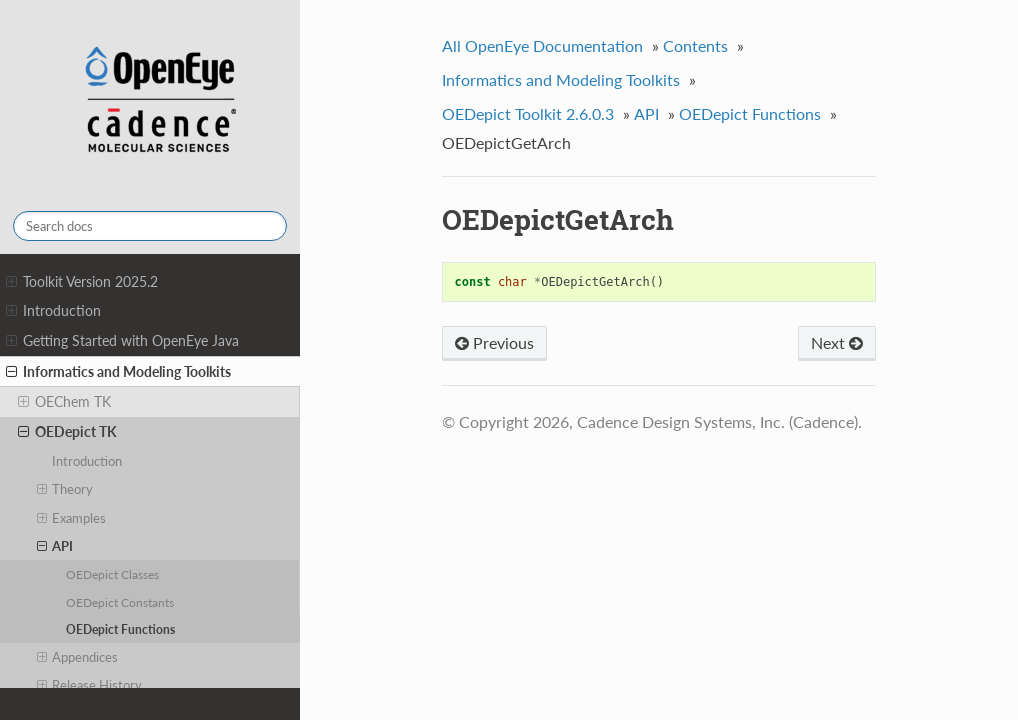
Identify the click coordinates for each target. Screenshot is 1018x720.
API (55, 546)
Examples (72, 518)
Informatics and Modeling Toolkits (118, 372)
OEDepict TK (67, 432)
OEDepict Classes (112, 574)
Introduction (53, 311)
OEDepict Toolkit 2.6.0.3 (528, 113)
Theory (65, 489)
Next (837, 342)
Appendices (78, 657)
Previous (494, 342)
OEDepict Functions (120, 629)
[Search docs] (150, 226)
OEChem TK (64, 402)
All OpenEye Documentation (542, 45)
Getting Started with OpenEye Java (122, 341)
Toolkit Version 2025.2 (82, 282)
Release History (90, 685)
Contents (695, 45)
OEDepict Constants (120, 602)
